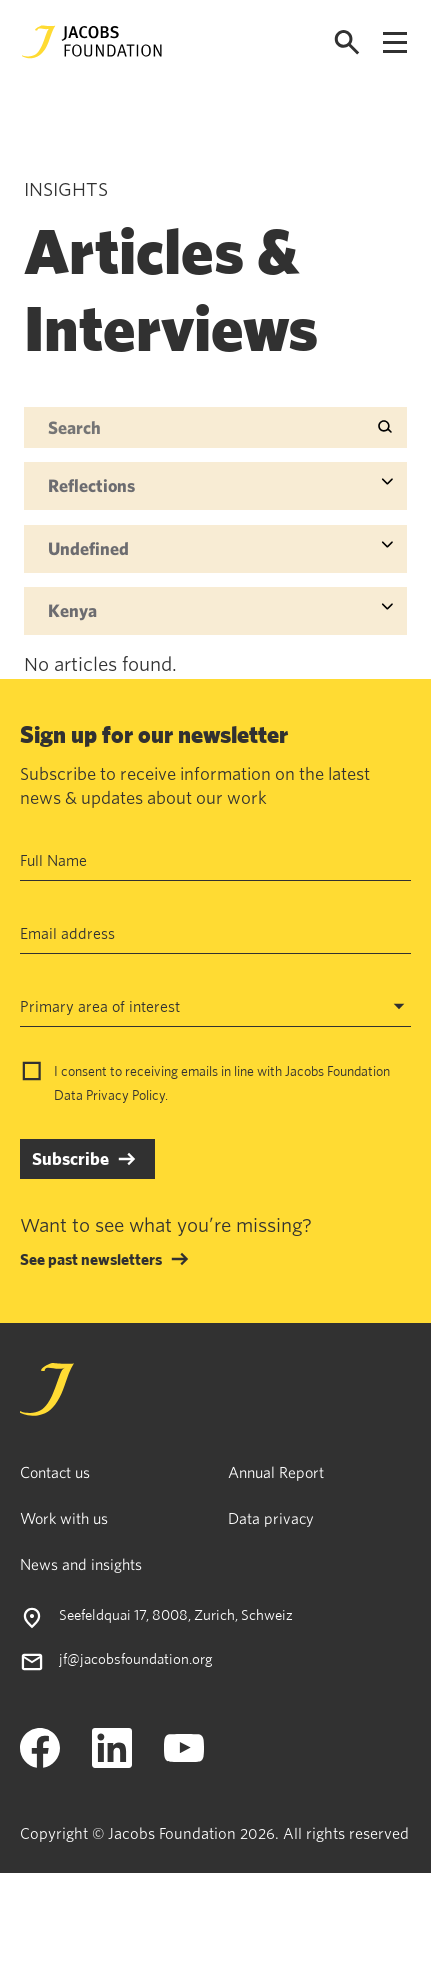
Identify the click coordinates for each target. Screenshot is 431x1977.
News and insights (81, 1564)
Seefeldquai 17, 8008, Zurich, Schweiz (176, 1614)
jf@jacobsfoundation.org (136, 1658)
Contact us (55, 1472)
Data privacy (271, 1518)
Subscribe (70, 1158)
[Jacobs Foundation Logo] (92, 42)
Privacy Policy (125, 1095)
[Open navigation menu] (395, 42)
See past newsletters (91, 1259)
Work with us (64, 1518)
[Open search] (347, 42)
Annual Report (276, 1472)
